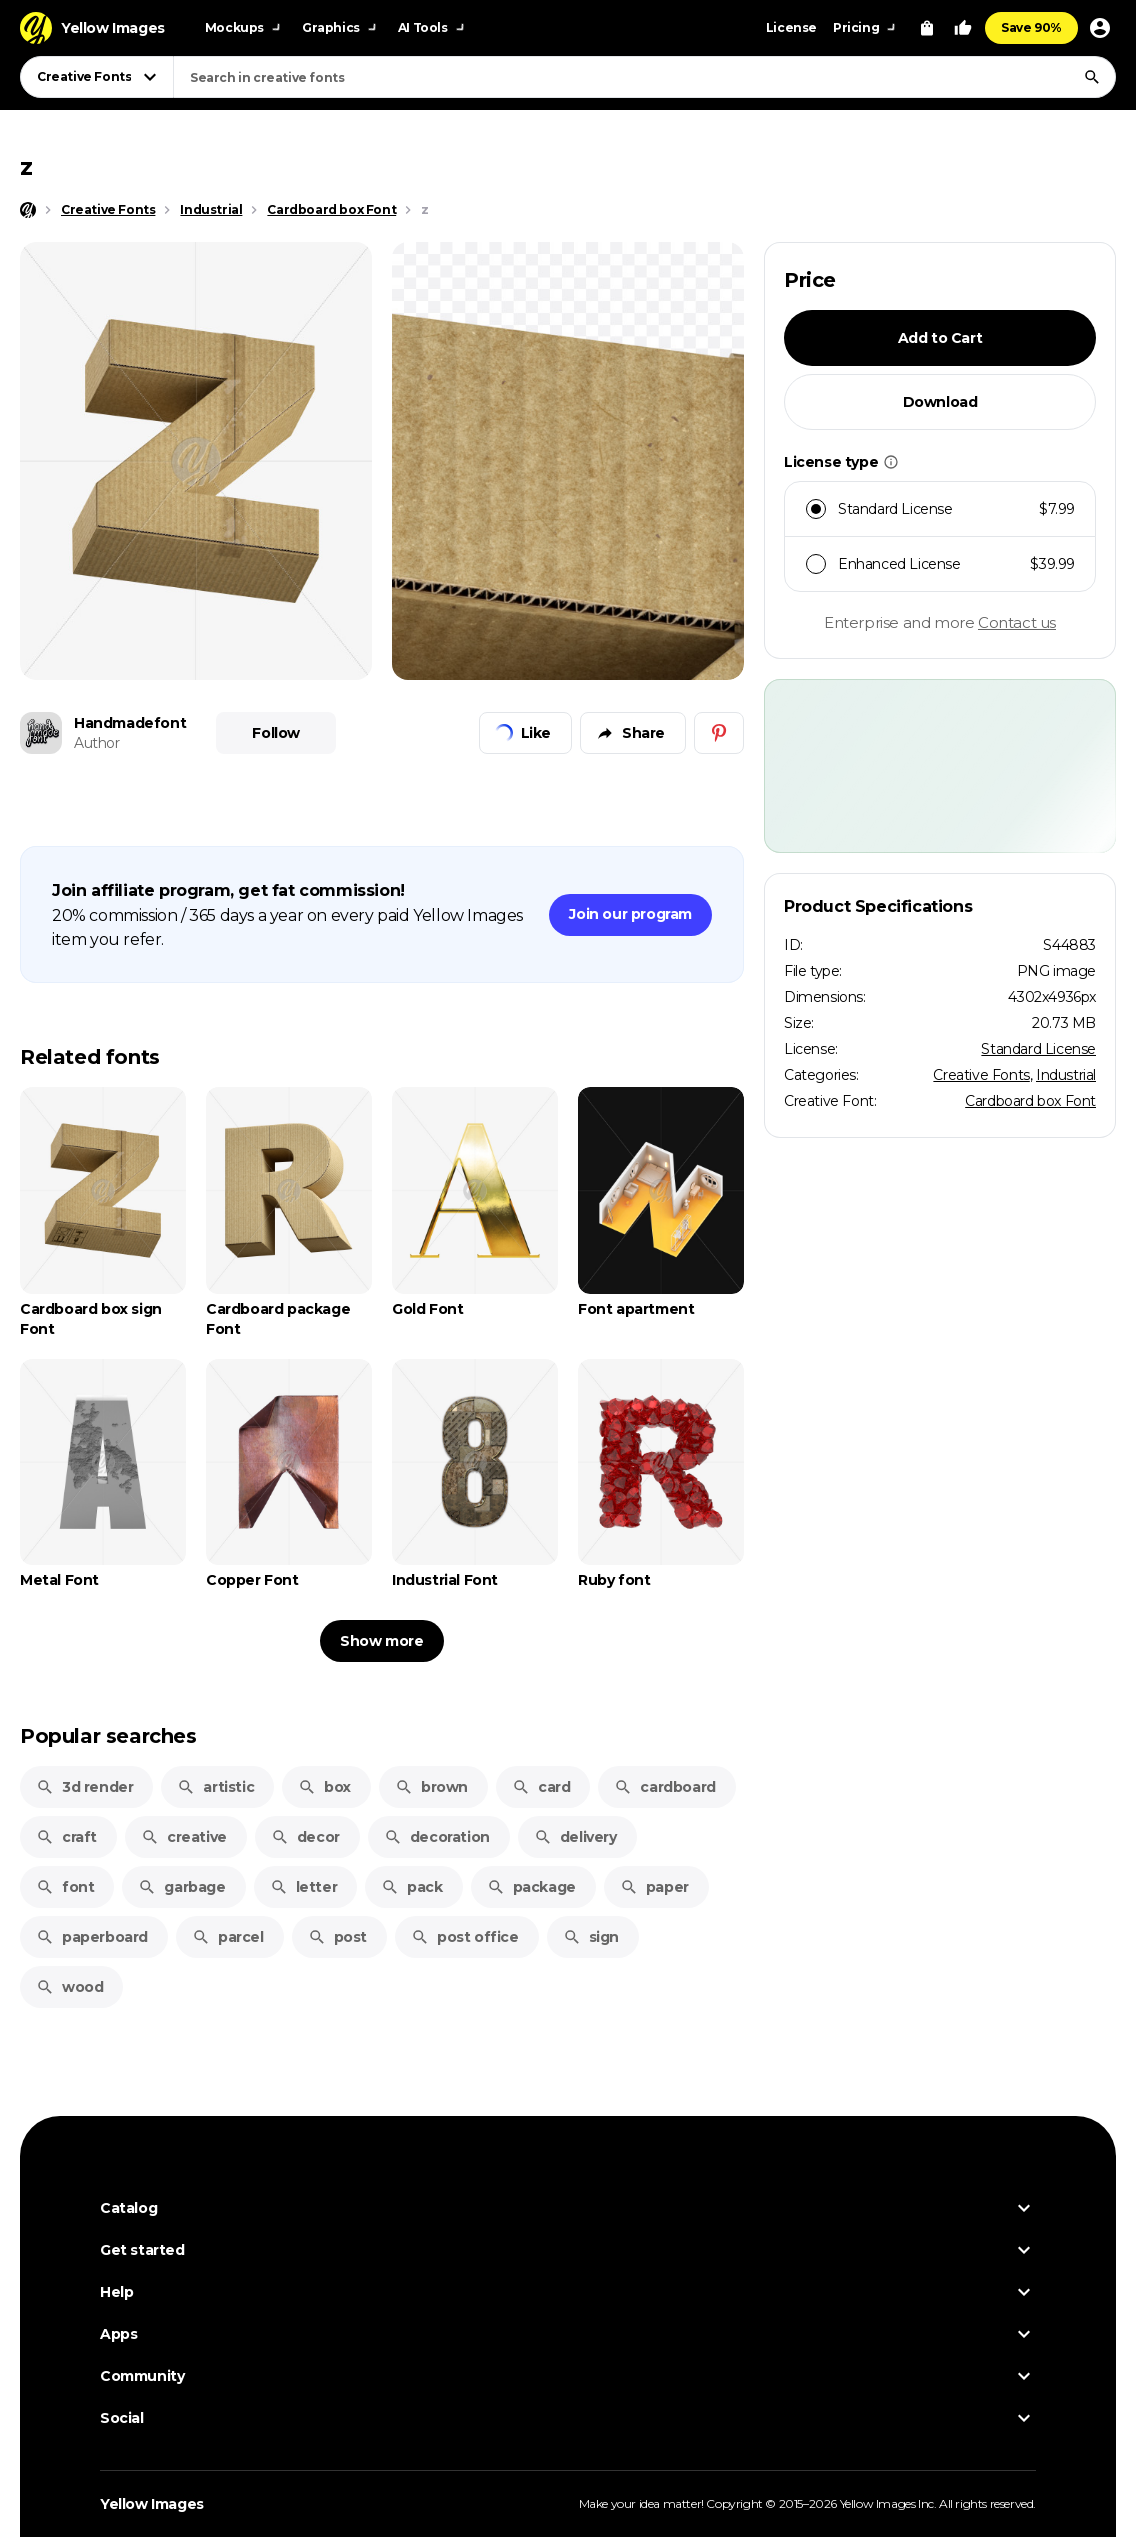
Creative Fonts (981, 1075)
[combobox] (644, 77)
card (541, 1787)
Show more (381, 1641)
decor (305, 1837)
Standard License (1038, 1049)
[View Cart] (927, 28)
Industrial (1066, 1075)
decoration (437, 1837)
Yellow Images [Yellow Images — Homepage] (152, 2504)
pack (411, 1887)
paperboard (92, 1937)
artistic (215, 1787)
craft (66, 1837)
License (791, 27)
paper (654, 1887)
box (324, 1787)
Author (97, 743)
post (337, 1937)
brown (431, 1787)
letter (304, 1887)
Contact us (1017, 622)
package (531, 1887)
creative (184, 1837)
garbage (181, 1887)
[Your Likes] (963, 28)
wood (69, 1987)
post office (465, 1937)
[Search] (1092, 77)
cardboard (664, 1787)
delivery (575, 1837)
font (65, 1887)
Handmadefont (130, 723)
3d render (84, 1787)
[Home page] (28, 210)
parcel (228, 1937)
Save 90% (1031, 27)
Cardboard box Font (1030, 1101)
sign (591, 1937)
